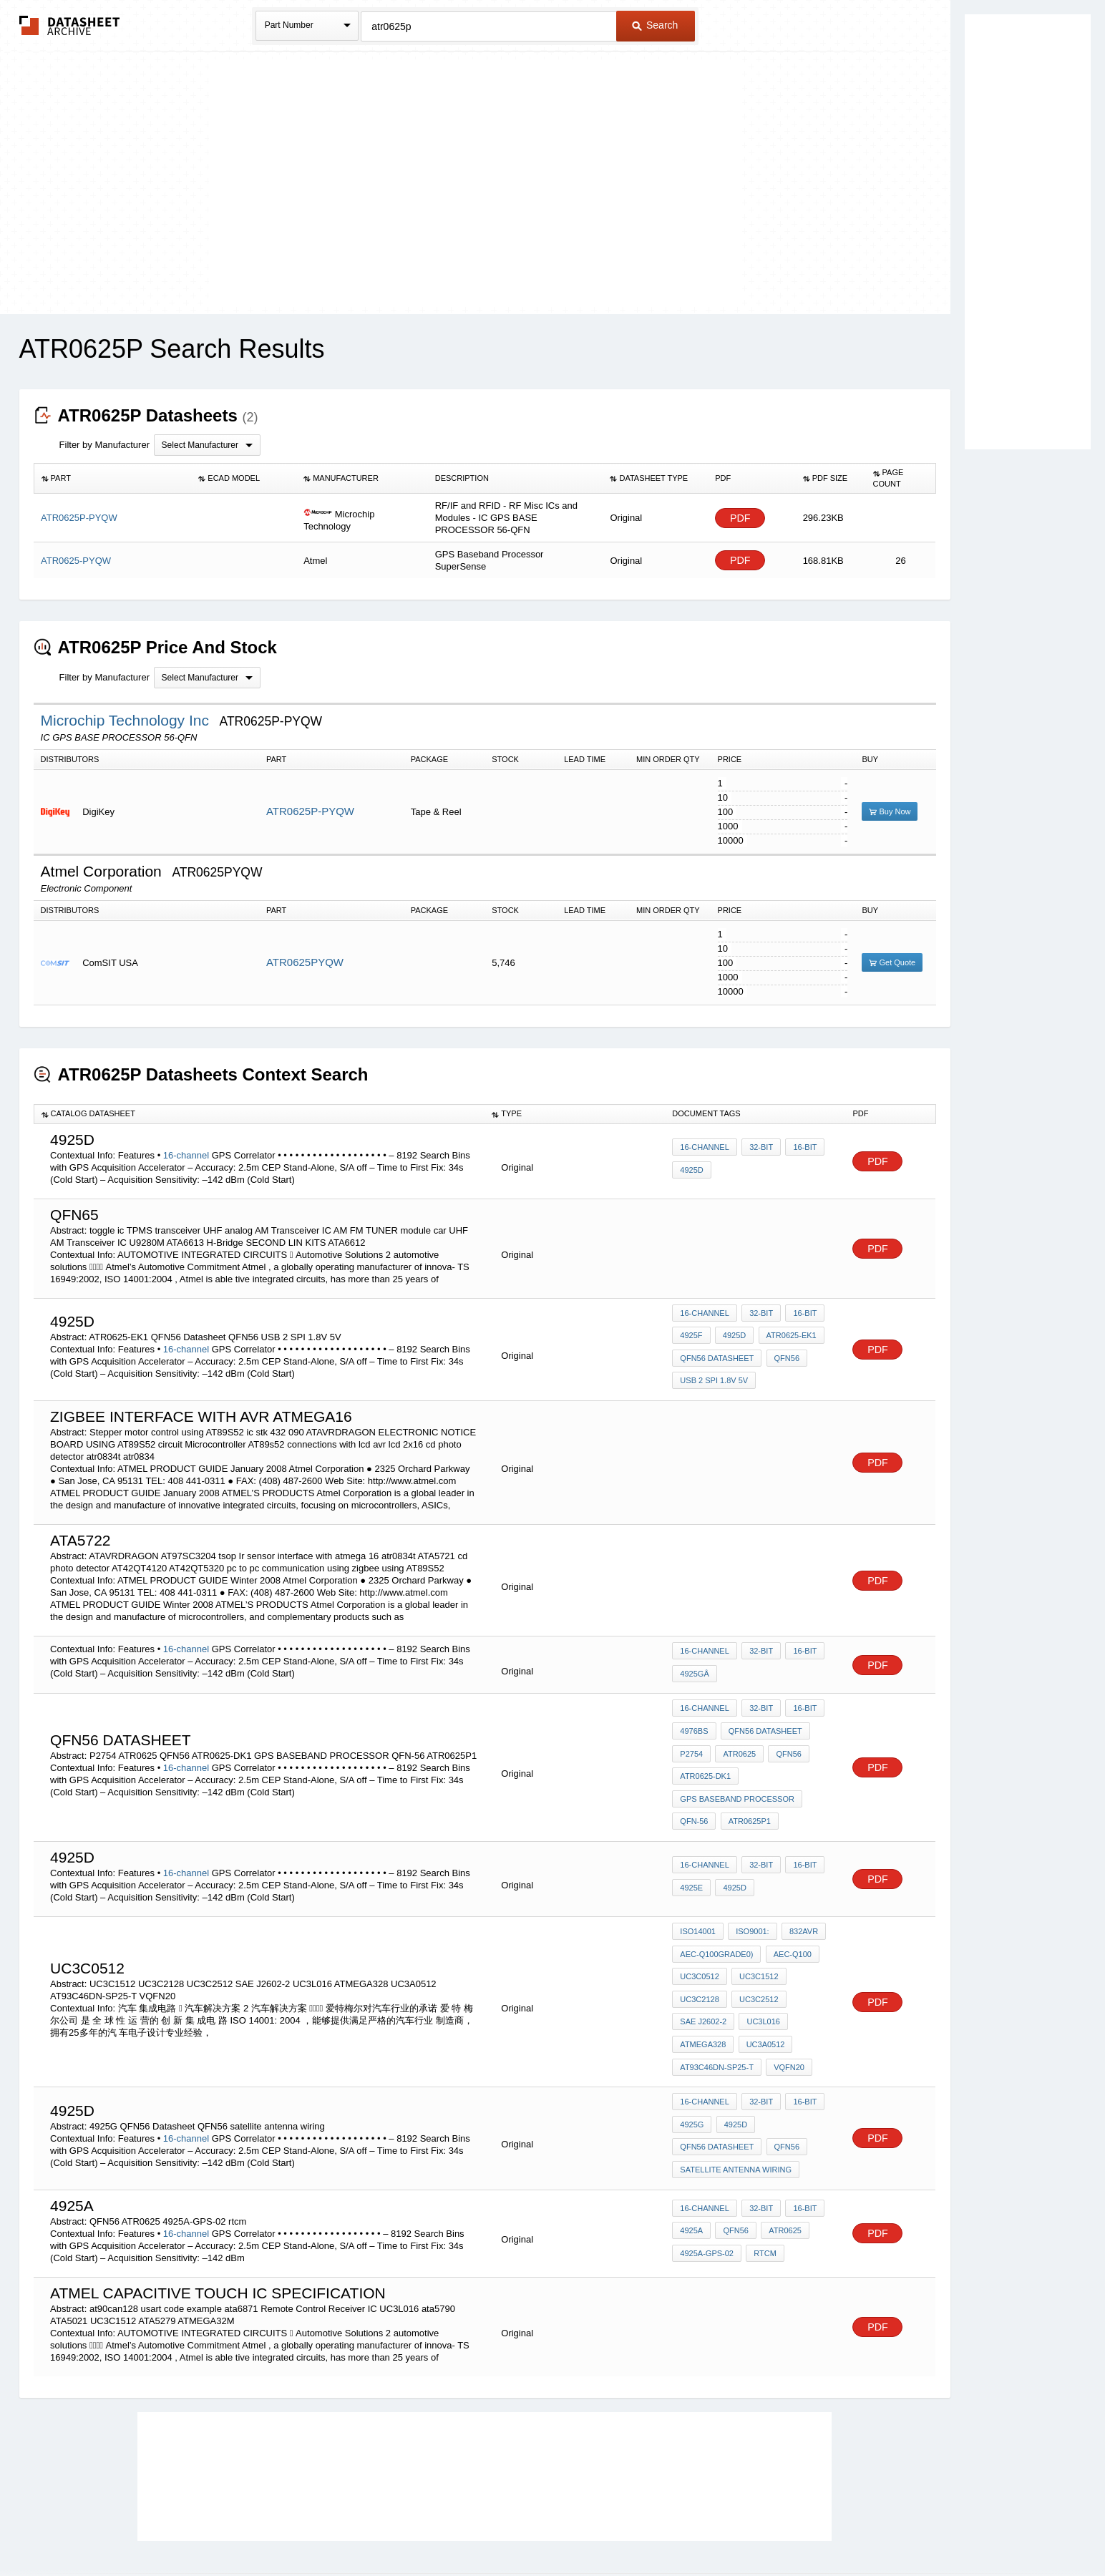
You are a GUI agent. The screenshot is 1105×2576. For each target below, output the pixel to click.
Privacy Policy (411, 2527)
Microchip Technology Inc (127, 720)
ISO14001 (698, 1897)
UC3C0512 (699, 1935)
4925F (691, 1332)
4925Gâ (694, 1659)
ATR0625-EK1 (786, 1332)
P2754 (691, 1732)
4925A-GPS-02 (707, 2181)
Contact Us (766, 2527)
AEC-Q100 (790, 1916)
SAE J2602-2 (703, 1974)
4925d (732, 1332)
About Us (819, 2527)
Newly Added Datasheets (318, 2527)
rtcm (762, 2181)
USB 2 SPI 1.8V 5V (714, 1371)
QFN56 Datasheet (717, 1351)
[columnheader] (112, 479)
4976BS (694, 1713)
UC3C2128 (699, 1955)
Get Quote (892, 962)
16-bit (800, 1150)
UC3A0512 (763, 1993)
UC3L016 (760, 1974)
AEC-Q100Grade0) (716, 1916)
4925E (691, 1853)
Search (655, 25)
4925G (692, 2063)
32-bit (759, 1150)
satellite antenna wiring (736, 2102)
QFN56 (784, 1351)
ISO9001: (750, 1897)
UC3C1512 (756, 1935)
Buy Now (889, 811)
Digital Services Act (691, 2527)
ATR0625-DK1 (705, 1751)
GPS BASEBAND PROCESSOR (737, 1771)
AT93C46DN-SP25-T (717, 2013)
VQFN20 (786, 2013)
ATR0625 (737, 1732)
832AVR (798, 1897)
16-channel (186, 1155)
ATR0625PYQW (305, 962)
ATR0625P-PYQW (310, 811)
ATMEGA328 (703, 1993)
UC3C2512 (756, 1955)
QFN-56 (694, 1790)
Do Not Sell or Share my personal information (545, 2527)
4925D (691, 1170)
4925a (691, 2161)
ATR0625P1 (747, 1790)
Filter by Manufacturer (104, 444)
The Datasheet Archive (69, 25)
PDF (740, 518)
